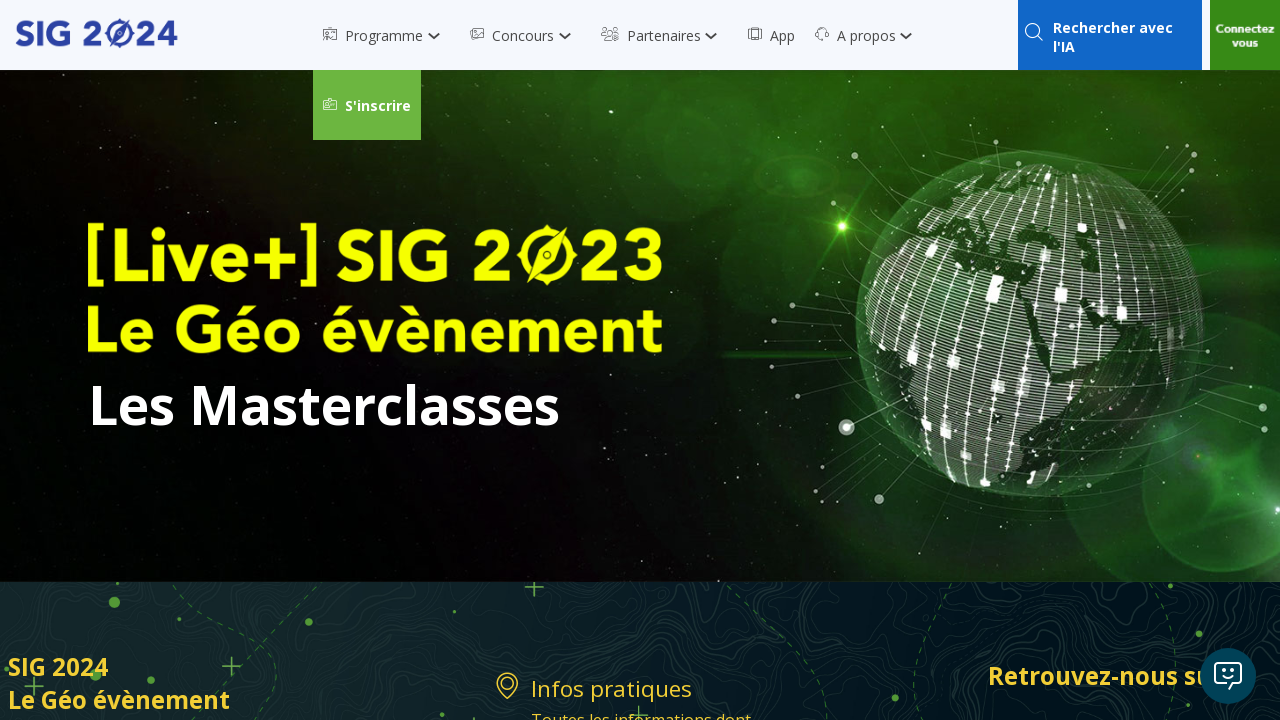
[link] (386, 35)
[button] (367, 105)
